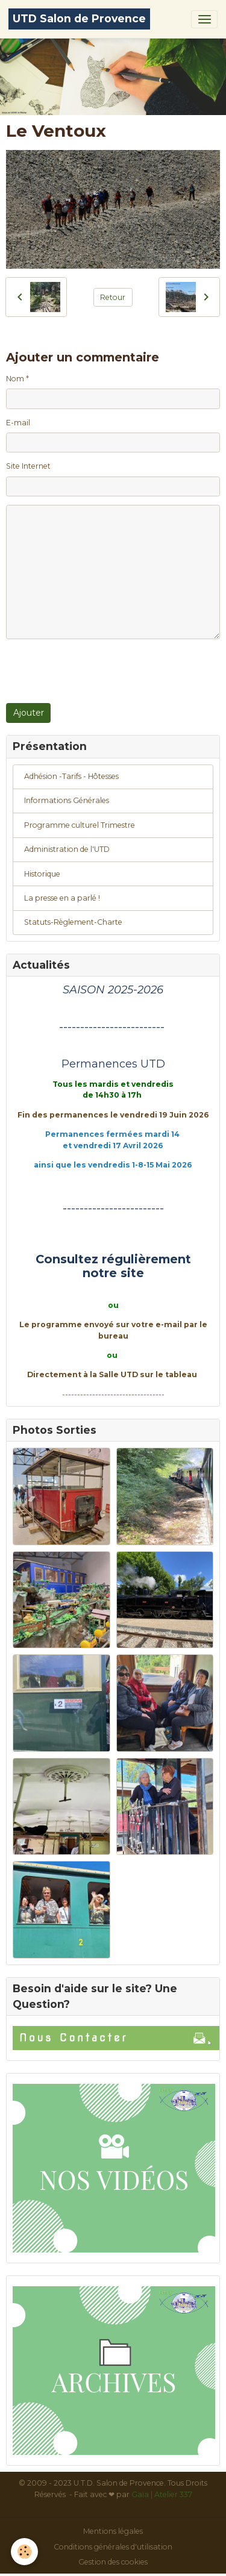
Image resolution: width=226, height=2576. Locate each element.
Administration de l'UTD (67, 849)
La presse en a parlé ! (62, 897)
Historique (42, 873)
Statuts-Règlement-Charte (73, 922)
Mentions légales (113, 2531)
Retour (112, 297)
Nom (15, 378)
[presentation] (97, 671)
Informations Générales (66, 800)
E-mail (18, 422)
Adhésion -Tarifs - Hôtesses (71, 776)
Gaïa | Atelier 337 (161, 2494)
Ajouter (28, 712)
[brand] (79, 19)
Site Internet (28, 465)
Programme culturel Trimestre (79, 825)
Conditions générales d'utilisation (113, 2546)
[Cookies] (24, 2551)
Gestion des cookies (113, 2561)
